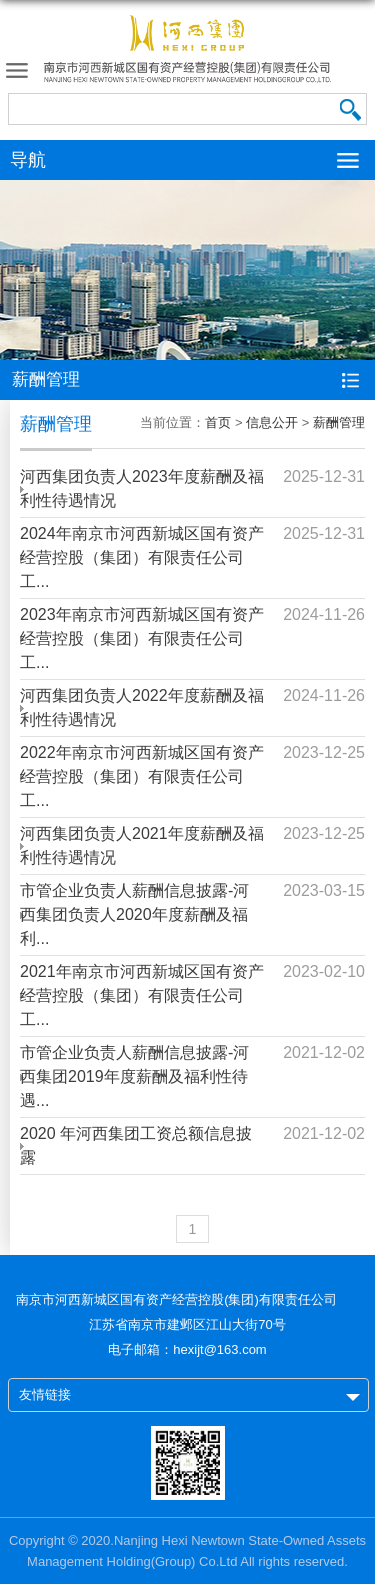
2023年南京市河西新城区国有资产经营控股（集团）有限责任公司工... (142, 638)
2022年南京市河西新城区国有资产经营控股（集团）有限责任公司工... (142, 776)
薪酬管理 (339, 422)
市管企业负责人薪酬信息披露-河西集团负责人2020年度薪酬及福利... (134, 914)
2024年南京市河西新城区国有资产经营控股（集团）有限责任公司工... (142, 557)
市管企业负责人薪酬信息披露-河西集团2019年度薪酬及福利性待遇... (134, 1076)
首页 (218, 422)
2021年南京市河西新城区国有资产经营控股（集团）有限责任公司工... (142, 995)
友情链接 (45, 1394)
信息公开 (272, 422)
